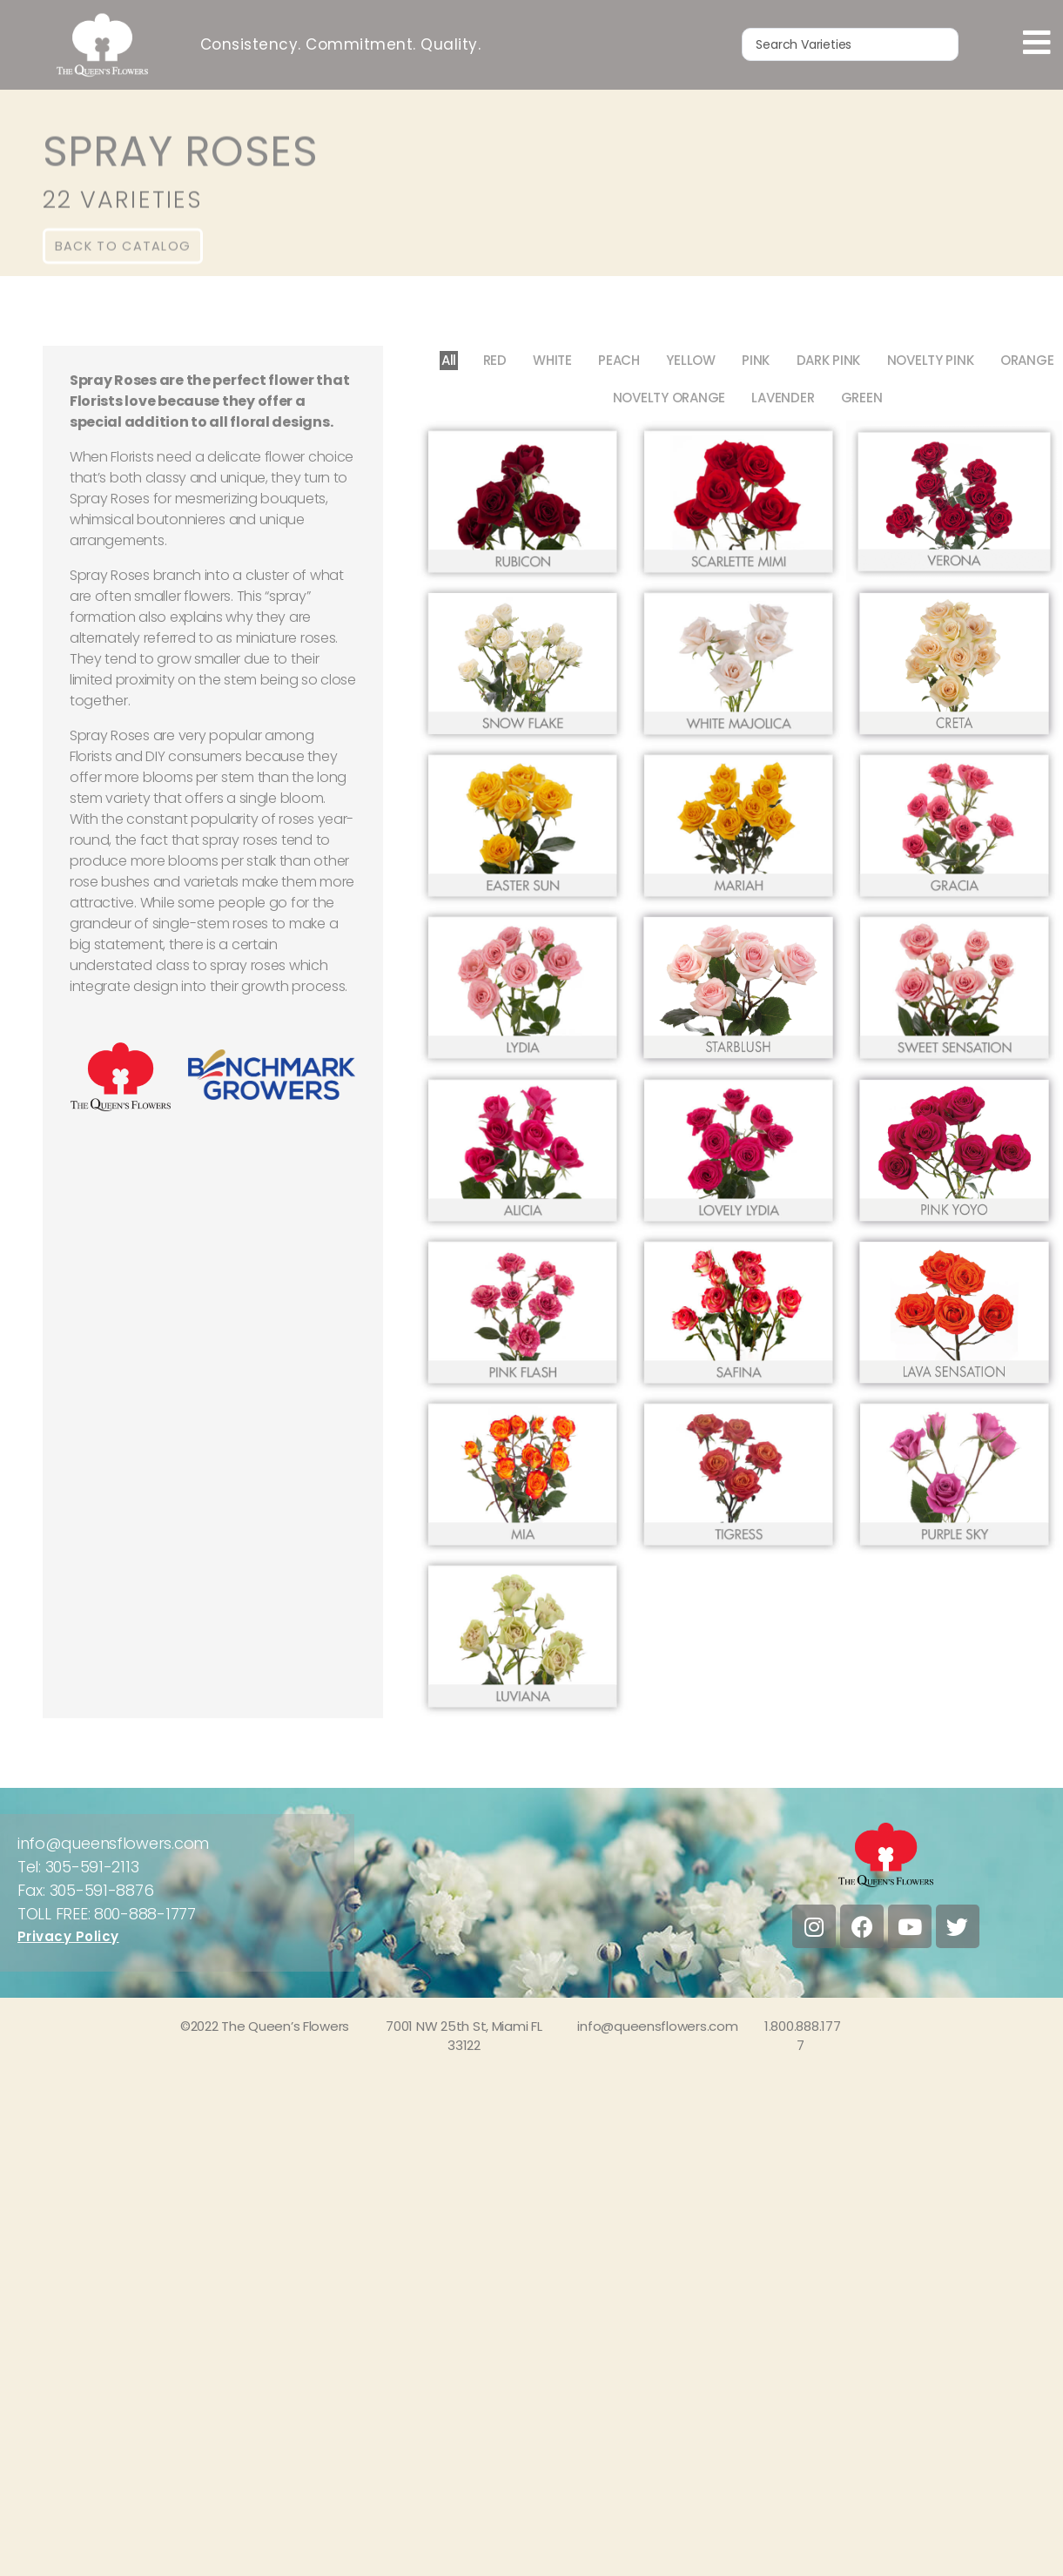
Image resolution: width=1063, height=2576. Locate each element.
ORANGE (1027, 360)
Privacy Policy (68, 1936)
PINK (756, 360)
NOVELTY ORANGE (668, 397)
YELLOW (690, 360)
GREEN (862, 397)
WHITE (552, 360)
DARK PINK (829, 360)
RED (494, 360)
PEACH (619, 360)
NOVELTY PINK (931, 360)
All (448, 360)
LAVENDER (782, 397)
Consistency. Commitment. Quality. (340, 44)
